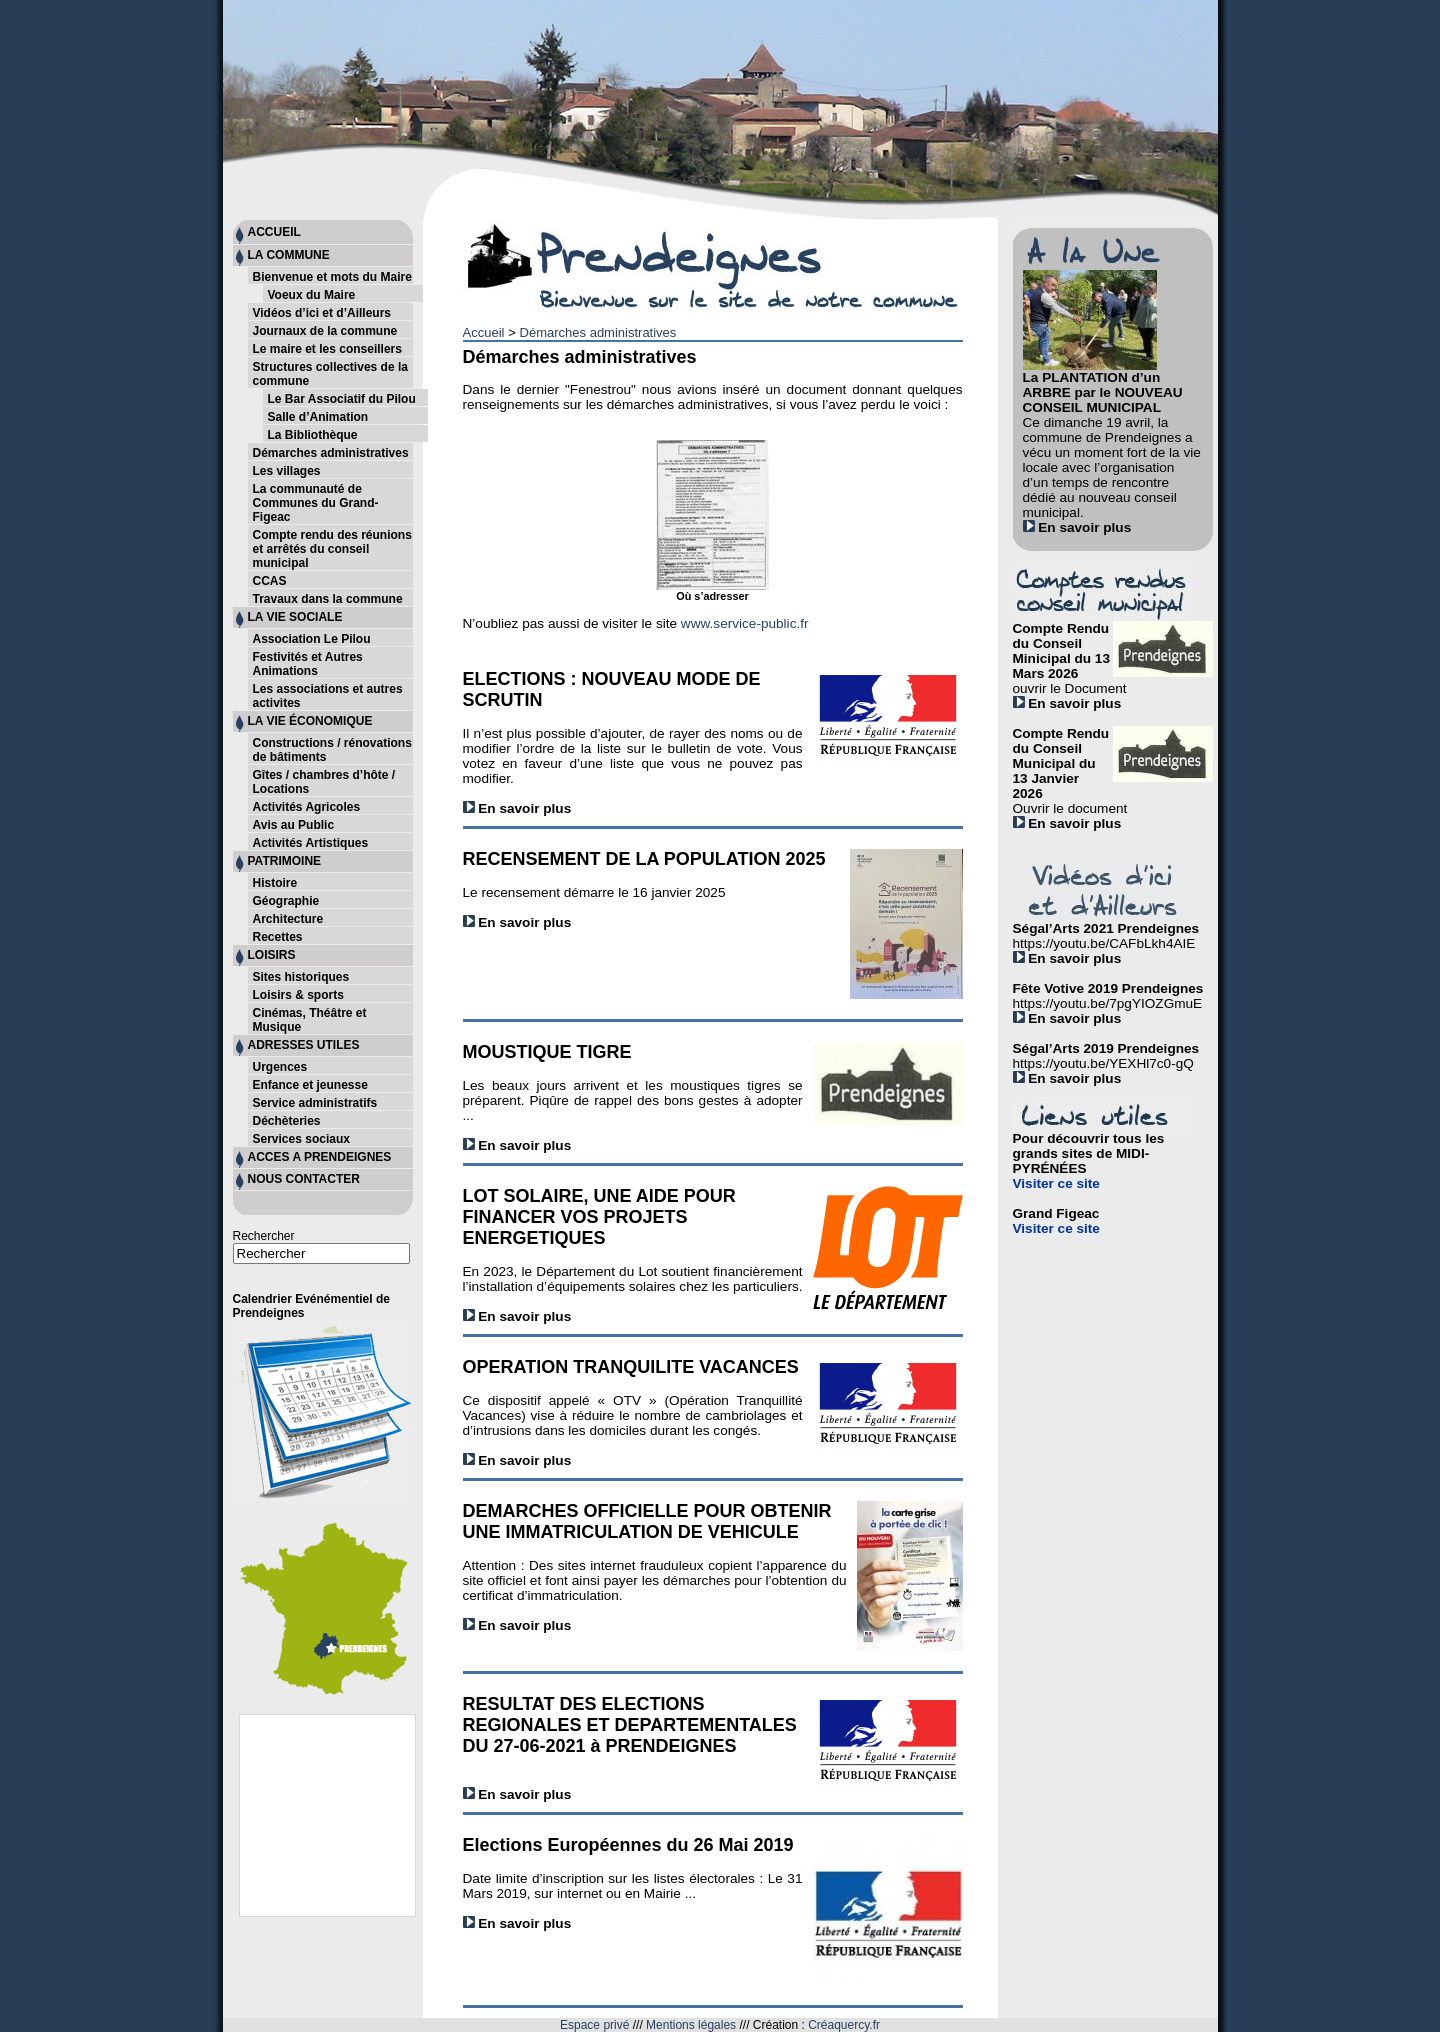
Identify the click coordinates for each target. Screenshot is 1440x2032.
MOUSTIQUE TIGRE (547, 1052)
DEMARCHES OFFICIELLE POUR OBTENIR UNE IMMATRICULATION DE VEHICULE (647, 1521)
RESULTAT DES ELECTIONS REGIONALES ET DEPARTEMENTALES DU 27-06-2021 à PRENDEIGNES (630, 1725)
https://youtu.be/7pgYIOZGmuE (1108, 1003)
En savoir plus (517, 808)
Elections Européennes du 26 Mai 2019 (628, 1845)
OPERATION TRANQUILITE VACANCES (631, 1367)
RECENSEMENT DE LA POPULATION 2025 (644, 859)
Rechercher (264, 1236)
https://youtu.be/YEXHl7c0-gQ (1103, 1063)
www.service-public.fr (745, 623)
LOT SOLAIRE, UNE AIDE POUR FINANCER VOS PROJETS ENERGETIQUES (599, 1217)
